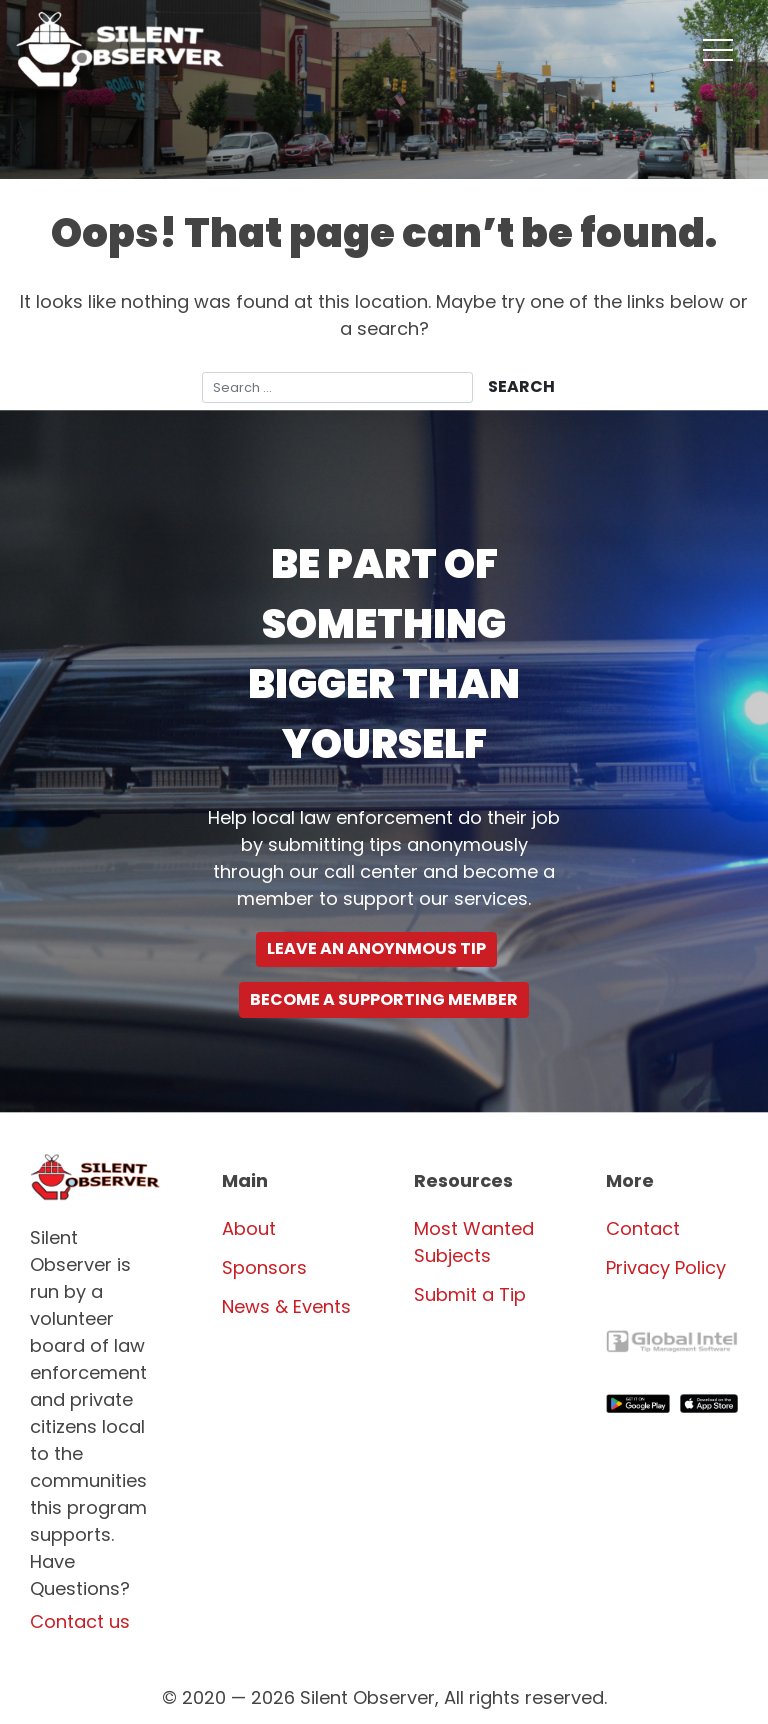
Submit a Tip (470, 1294)
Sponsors (264, 1267)
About (249, 1228)
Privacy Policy (666, 1267)
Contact (643, 1228)
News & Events (286, 1306)
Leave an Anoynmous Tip (376, 948)
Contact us (80, 1621)
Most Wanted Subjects (474, 1242)
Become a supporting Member (384, 999)
